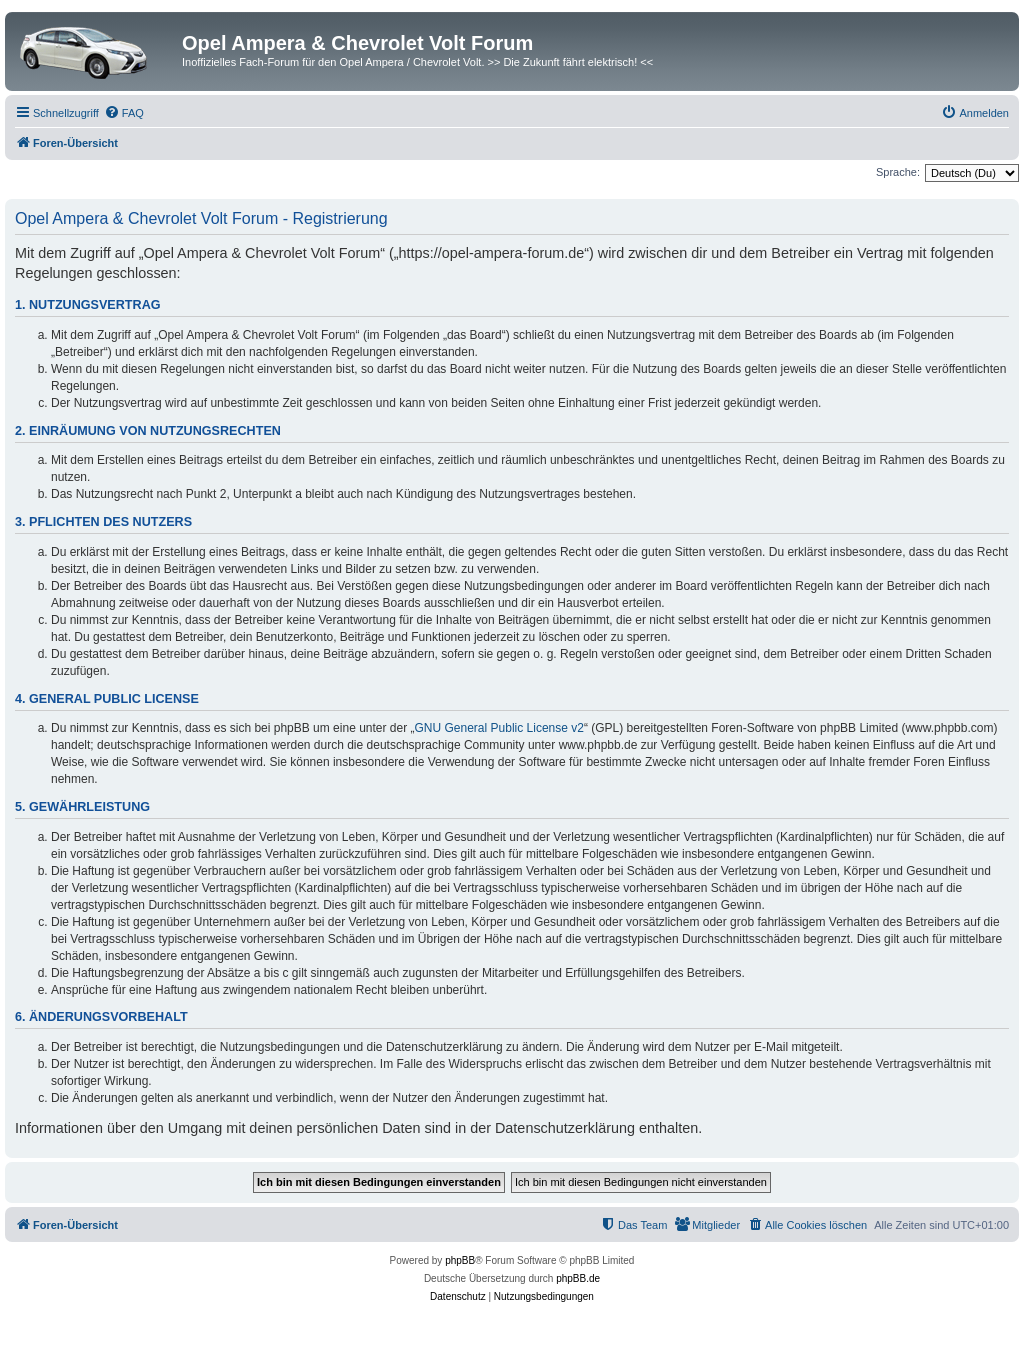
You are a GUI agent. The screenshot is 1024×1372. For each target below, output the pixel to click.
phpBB (460, 1260)
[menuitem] (124, 113)
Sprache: (898, 172)
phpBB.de (578, 1278)
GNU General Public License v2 (499, 728)
